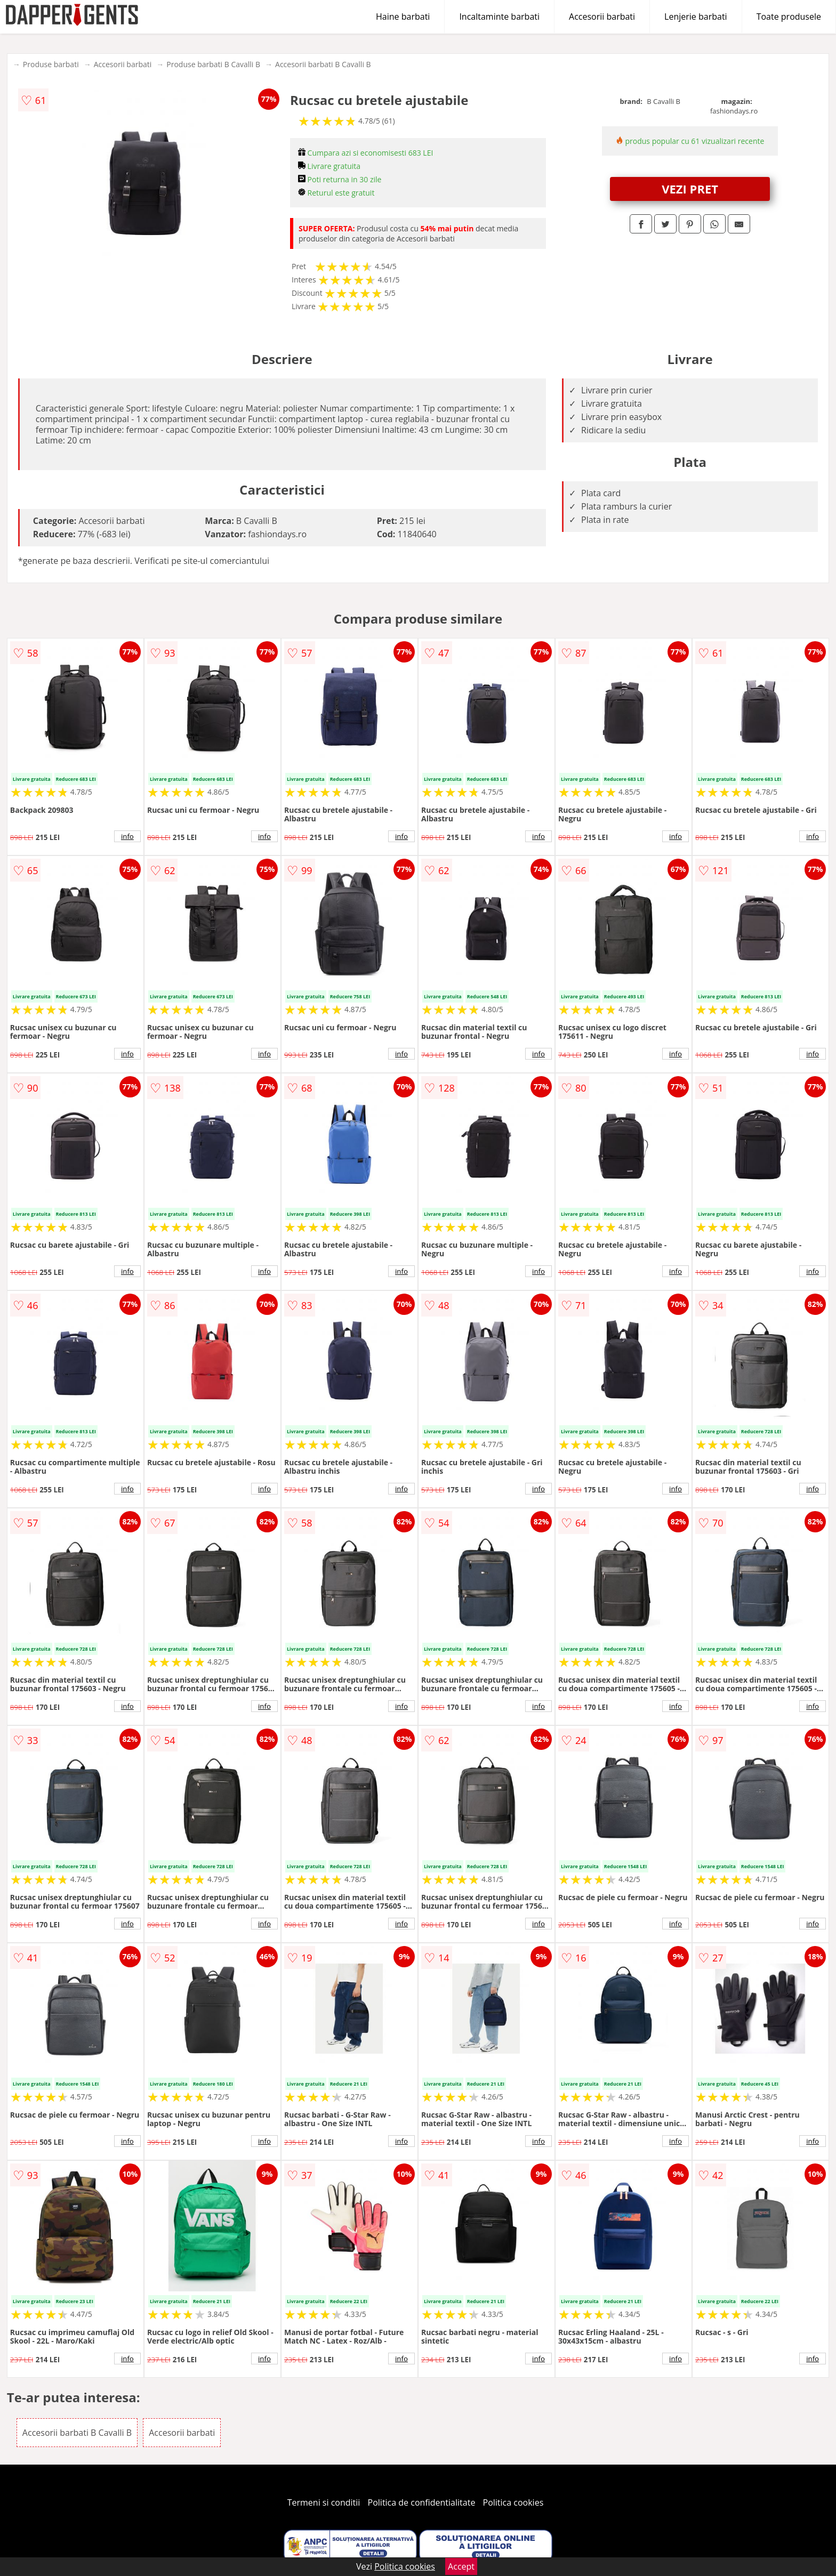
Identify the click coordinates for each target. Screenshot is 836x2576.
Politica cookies (513, 2502)
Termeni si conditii (323, 2502)
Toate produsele (789, 16)
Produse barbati (51, 64)
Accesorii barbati (602, 16)
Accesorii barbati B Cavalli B (323, 64)
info (127, 836)
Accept (461, 2566)
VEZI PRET (690, 189)
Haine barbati (403, 16)
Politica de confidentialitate (422, 2502)
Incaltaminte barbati (499, 16)
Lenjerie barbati (695, 16)
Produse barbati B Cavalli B (213, 64)
